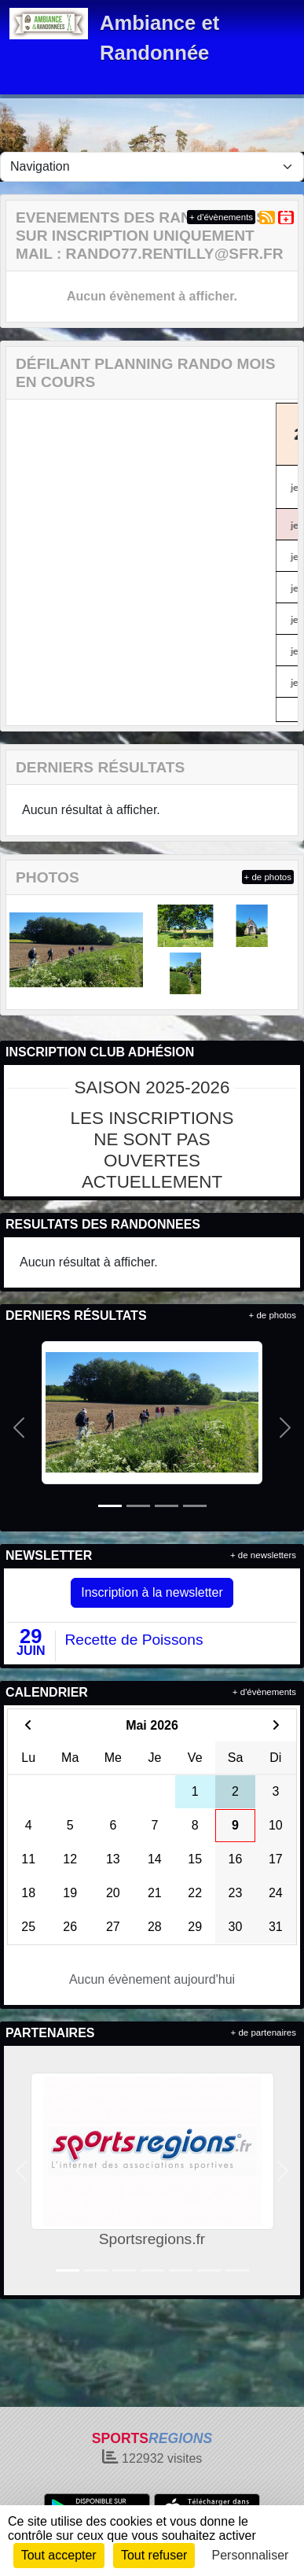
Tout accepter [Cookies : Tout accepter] (59, 2555)
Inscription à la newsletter (152, 1592)
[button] (19, 1428)
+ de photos (267, 877)
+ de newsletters (263, 1555)
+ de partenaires (263, 2032)
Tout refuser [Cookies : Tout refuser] (154, 2555)
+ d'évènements (221, 217)
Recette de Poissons (134, 1639)
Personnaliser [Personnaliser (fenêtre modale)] (250, 2555)
